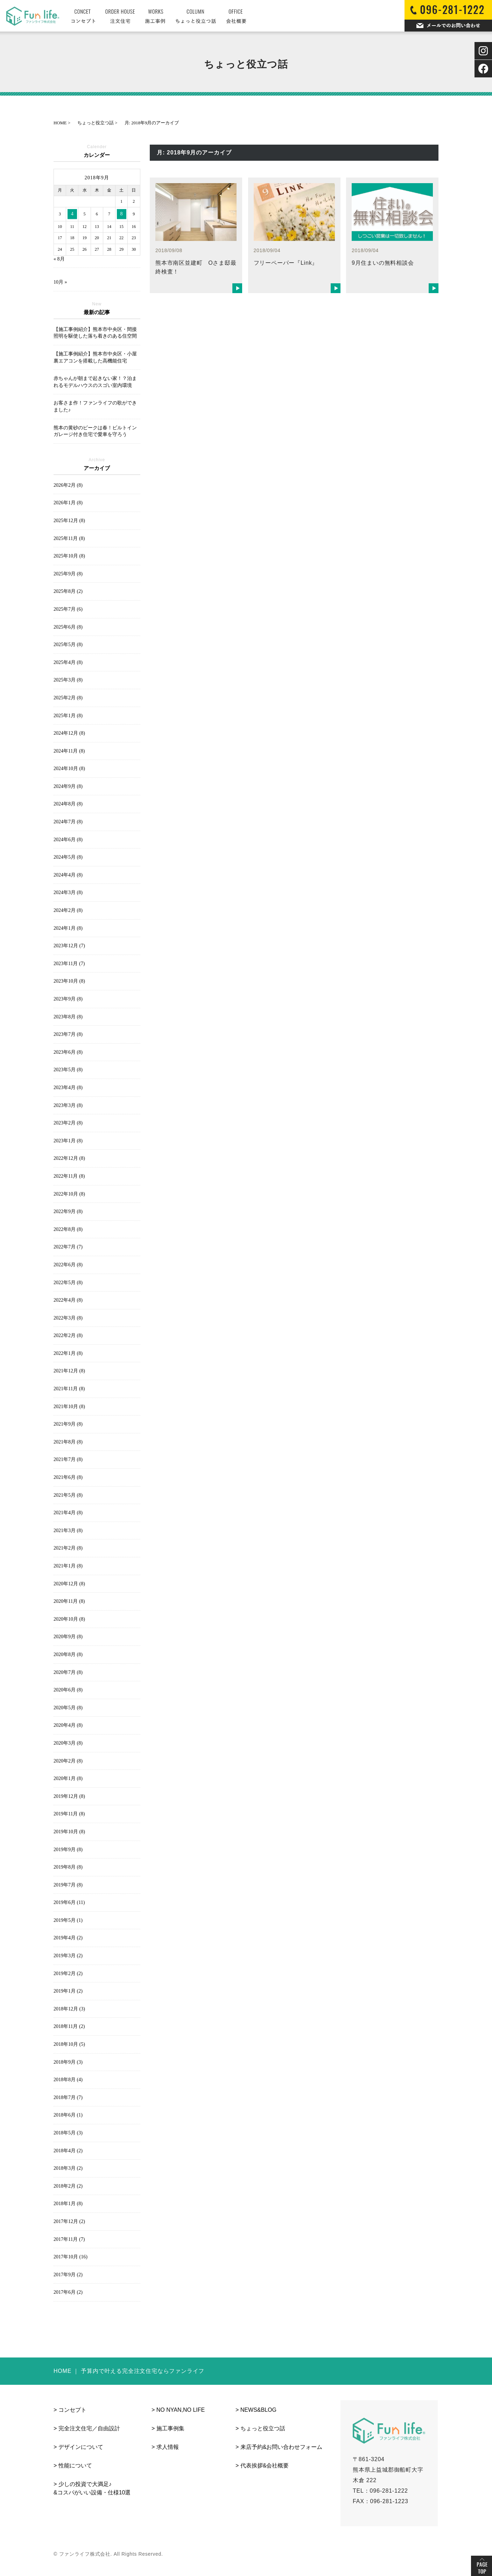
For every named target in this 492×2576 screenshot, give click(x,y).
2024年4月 (68, 875)
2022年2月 (68, 1335)
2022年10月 (69, 1194)
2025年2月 (68, 697)
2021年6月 (68, 1477)
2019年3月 (68, 1955)
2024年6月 (68, 839)
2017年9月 (68, 2274)
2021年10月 (69, 1406)
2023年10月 (69, 981)
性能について (75, 2465)
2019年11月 (69, 1813)
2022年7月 (68, 1246)
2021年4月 (68, 1512)
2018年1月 (68, 2203)
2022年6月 (68, 1264)
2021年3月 (68, 1530)
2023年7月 (68, 1034)
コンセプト (72, 2410)
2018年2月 (68, 2186)
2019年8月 (68, 1867)
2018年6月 (68, 2115)
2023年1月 (68, 1140)
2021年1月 (68, 1566)
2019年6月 (69, 1902)
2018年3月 (68, 2168)
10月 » (60, 282)
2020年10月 (69, 1619)
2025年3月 (68, 680)
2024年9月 (68, 786)
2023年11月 (69, 963)
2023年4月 (68, 1087)
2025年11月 (69, 538)
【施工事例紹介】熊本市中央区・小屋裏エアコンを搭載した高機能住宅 (95, 357)
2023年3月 (68, 1105)
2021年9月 (68, 1424)
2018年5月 (68, 2132)
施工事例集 (170, 2428)
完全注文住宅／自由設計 (89, 2428)
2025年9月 (68, 573)
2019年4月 (68, 1937)
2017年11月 (69, 2239)
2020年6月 (68, 1689)
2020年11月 (69, 1601)
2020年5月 (68, 1707)
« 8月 (59, 259)
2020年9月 (68, 1636)
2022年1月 (68, 1353)
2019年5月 (68, 1920)
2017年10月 (70, 2256)
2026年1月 (68, 502)
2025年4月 (68, 662)
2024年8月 (68, 803)
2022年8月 (68, 1229)
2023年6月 (68, 1052)
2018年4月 (68, 2150)
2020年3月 (68, 1743)
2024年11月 (69, 751)
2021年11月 (69, 1388)
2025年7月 (68, 609)
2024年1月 (68, 928)
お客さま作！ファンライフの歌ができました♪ (95, 406)
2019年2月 (68, 1973)
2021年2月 (68, 1548)
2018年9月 (68, 2062)
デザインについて (80, 2447)
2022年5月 (68, 1282)
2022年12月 (69, 1158)
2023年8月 (68, 1016)
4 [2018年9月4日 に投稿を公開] (72, 213)
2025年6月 (68, 627)
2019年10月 (69, 1831)
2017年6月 (68, 2292)
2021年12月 (69, 1370)
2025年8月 (68, 591)
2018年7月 (68, 2097)
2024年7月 (68, 821)
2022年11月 (69, 1176)
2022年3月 (68, 1318)
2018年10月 (69, 2044)
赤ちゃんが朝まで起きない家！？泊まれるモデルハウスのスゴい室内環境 (95, 382)
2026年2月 (68, 485)
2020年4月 (68, 1725)
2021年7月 (68, 1459)
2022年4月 (68, 1300)
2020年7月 (68, 1672)
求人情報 (167, 2447)
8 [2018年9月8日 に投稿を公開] (121, 213)
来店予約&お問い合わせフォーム (281, 2447)
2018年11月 (69, 2026)
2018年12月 (69, 2008)
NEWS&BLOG (258, 2410)
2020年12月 (69, 1583)
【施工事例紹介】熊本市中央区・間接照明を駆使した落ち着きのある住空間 (95, 333)
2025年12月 (69, 520)
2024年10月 (69, 768)
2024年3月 (68, 892)
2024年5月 (68, 857)
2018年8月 (68, 2079)
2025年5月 (68, 644)
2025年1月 (68, 715)
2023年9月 (68, 999)
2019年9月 (68, 1849)
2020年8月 (68, 1654)
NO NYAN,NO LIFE (180, 2410)
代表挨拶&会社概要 (264, 2465)
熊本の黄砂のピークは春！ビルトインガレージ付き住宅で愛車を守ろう (95, 431)
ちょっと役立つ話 (262, 2428)
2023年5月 (68, 1069)
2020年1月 (68, 1778)
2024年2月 (68, 910)
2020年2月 (68, 1761)
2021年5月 (68, 1495)
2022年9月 (68, 1211)
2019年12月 (69, 1796)
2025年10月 (69, 556)
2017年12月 (69, 2221)
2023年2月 (68, 1123)
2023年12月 (69, 945)
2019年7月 (68, 1885)
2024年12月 (69, 733)
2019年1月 (68, 1991)
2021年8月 (68, 1442)
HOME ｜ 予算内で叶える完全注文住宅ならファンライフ (129, 2371)
